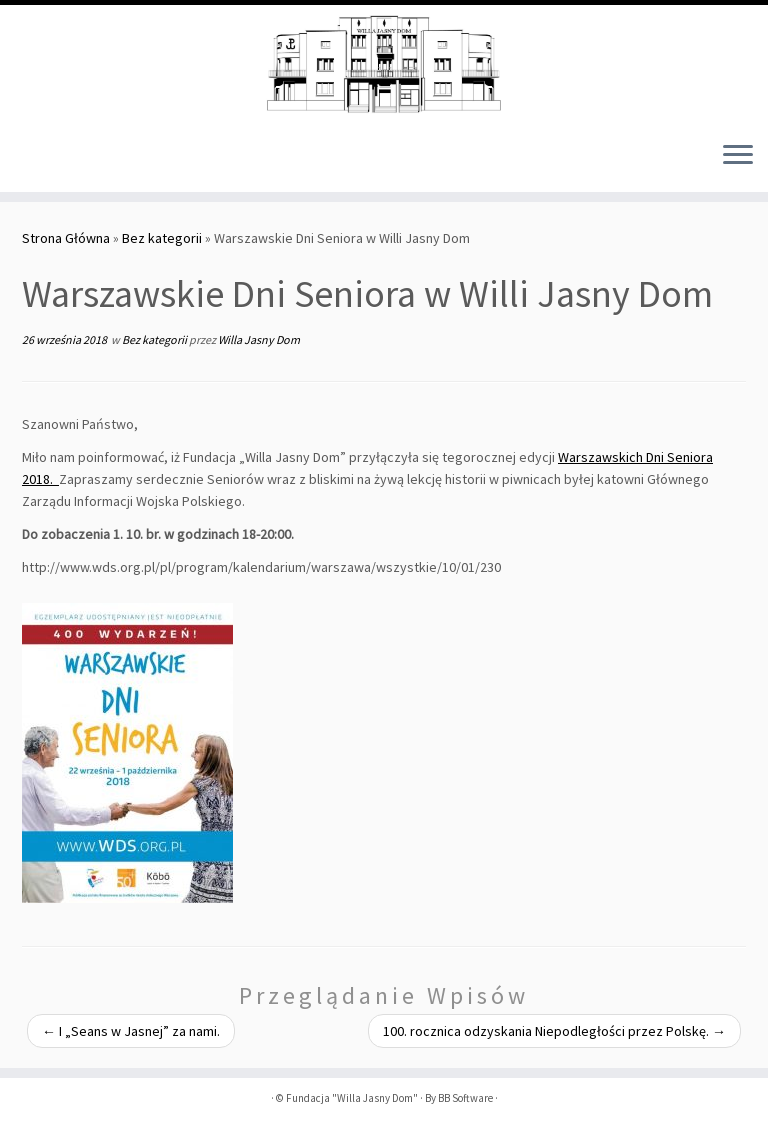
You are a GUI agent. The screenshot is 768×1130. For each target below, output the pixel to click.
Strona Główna (66, 238)
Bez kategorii (162, 238)
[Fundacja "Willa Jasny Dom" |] (384, 65)
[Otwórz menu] (738, 156)
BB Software (465, 1098)
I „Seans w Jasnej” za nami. (131, 1031)
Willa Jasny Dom (259, 339)
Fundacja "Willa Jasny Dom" (352, 1098)
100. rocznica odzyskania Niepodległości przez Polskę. (554, 1031)
